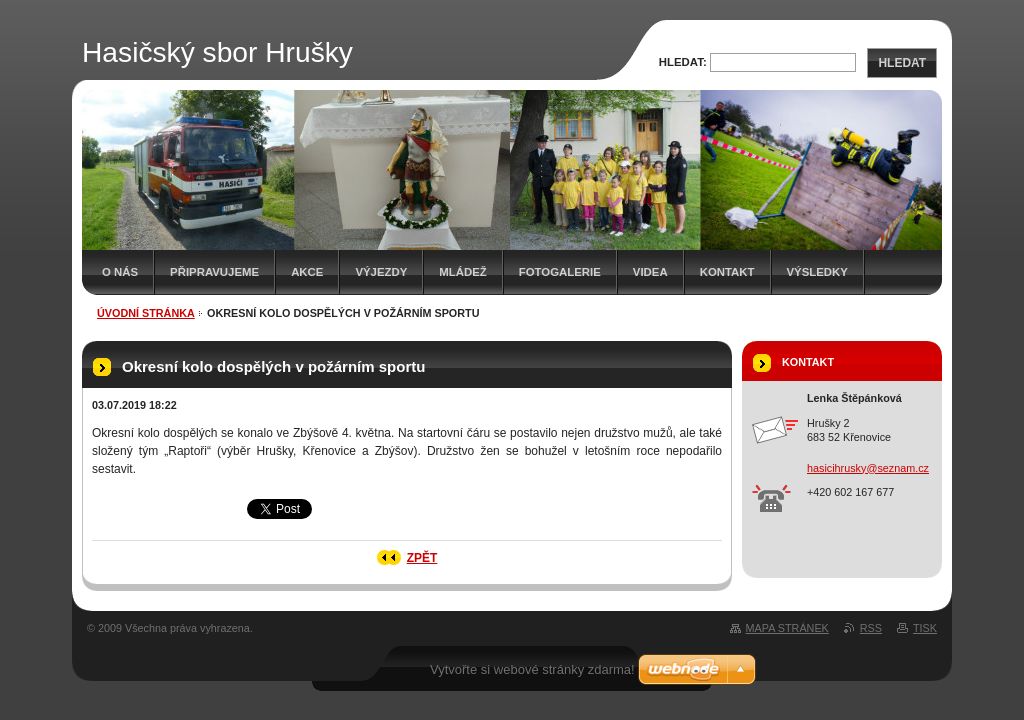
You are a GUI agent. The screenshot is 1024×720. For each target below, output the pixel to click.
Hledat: (683, 62)
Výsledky (817, 272)
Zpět (422, 558)
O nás (120, 272)
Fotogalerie (560, 272)
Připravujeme (214, 272)
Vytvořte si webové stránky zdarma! (532, 669)
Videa (650, 272)
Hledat (902, 63)
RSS (871, 628)
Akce (307, 272)
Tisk (925, 628)
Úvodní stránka (146, 313)
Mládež (462, 272)
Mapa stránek (787, 628)
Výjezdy (381, 272)
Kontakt (727, 272)
